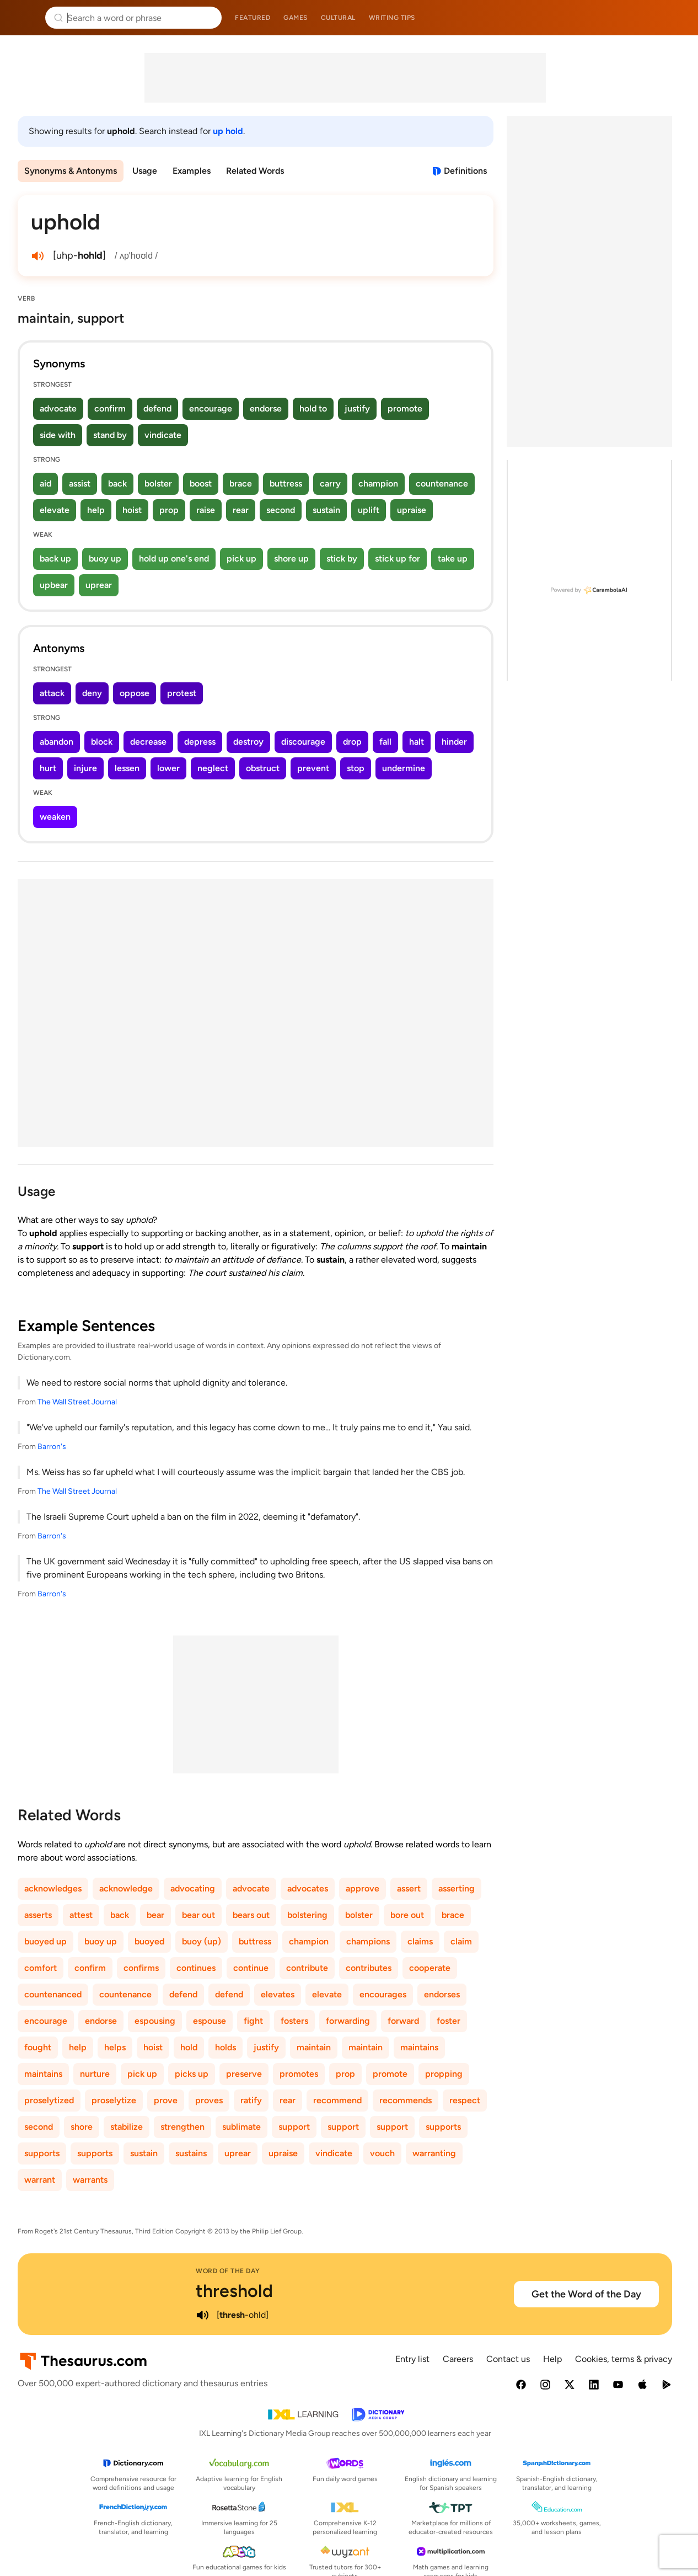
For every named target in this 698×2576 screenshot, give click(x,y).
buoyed (149, 1941)
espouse (209, 2021)
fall (385, 741)
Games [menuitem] (295, 18)
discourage (303, 741)
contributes (368, 1968)
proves (209, 2100)
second (280, 510)
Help (552, 2359)
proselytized (49, 2100)
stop (355, 768)
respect (464, 2100)
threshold (234, 2290)
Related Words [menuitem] (255, 170)
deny (92, 693)
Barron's (51, 1446)
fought (37, 2047)
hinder (454, 741)
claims (420, 1941)
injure (85, 768)
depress (200, 741)
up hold (228, 131)
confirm (110, 408)
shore (82, 2126)
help (96, 510)
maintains (419, 2047)
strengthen (182, 2126)
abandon (56, 741)
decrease (148, 741)
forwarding (348, 2021)
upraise (411, 510)
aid (45, 483)
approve (362, 1888)
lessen (127, 768)
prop (169, 510)
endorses (442, 1994)
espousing (155, 2021)
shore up (291, 558)
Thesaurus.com (25, 17)
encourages (382, 1994)
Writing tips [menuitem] (392, 18)
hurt (48, 768)
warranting (434, 2153)
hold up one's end (174, 558)
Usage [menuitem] (144, 170)
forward (403, 2021)
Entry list (412, 2359)
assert (409, 1888)
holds (225, 2047)
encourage (210, 408)
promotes (299, 2074)
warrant (39, 2179)
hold (188, 2047)
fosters (294, 2021)
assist (79, 483)
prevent (313, 768)
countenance (442, 483)
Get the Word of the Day (586, 2294)
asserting (456, 1888)
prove (166, 2100)
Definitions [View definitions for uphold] (465, 170)
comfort (40, 1968)
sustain (326, 510)
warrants (90, 2179)
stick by (341, 558)
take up (453, 558)
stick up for (397, 558)
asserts (38, 1915)
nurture (95, 2074)
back (117, 483)
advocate (58, 408)
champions (368, 1941)
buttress (286, 483)
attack (52, 693)
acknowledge (126, 1888)
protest (181, 693)
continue (251, 1968)
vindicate (162, 435)
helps (115, 2047)
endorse (266, 408)
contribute (307, 1968)
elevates (277, 1994)
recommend (337, 2100)
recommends (405, 2100)
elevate (54, 510)
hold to (313, 408)
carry (330, 483)
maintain (314, 2047)
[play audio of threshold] (202, 2315)
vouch (382, 2153)
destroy (248, 741)
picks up (191, 2074)
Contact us (508, 2359)
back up (55, 558)
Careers (458, 2359)
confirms (141, 1968)
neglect (212, 768)
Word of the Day (228, 2271)
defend (157, 408)
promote (405, 408)
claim (461, 1941)
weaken (55, 816)
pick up (241, 558)
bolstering (307, 1915)
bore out (407, 1915)
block (101, 741)
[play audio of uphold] (37, 256)
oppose (134, 693)
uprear (98, 585)
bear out (198, 1915)
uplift (368, 510)
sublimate (241, 2126)
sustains (191, 2153)
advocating (192, 1888)
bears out (251, 1915)
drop (352, 741)
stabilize (126, 2126)
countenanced (53, 1994)
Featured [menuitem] (252, 18)
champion (378, 483)
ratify (251, 2100)
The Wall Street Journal (77, 1402)
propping (444, 2074)
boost (201, 483)
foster (448, 2021)
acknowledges (53, 1888)
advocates (307, 1888)
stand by (110, 435)
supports (443, 2126)
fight (253, 2021)
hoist (132, 510)
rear (241, 510)
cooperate (429, 1968)
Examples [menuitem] (192, 170)
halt (416, 741)
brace (240, 483)
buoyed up (45, 1941)
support (294, 2126)
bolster (158, 483)
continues (196, 1968)
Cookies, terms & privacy (623, 2359)
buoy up (105, 558)
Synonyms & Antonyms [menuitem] (70, 170)
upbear (54, 585)
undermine (403, 768)
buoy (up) (201, 1941)
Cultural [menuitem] (338, 18)
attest (81, 1915)
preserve (244, 2074)
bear (155, 1915)
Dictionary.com (674, 17)
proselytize (114, 2100)
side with (58, 435)
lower (168, 768)
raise (205, 510)
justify (357, 408)
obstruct (263, 768)
